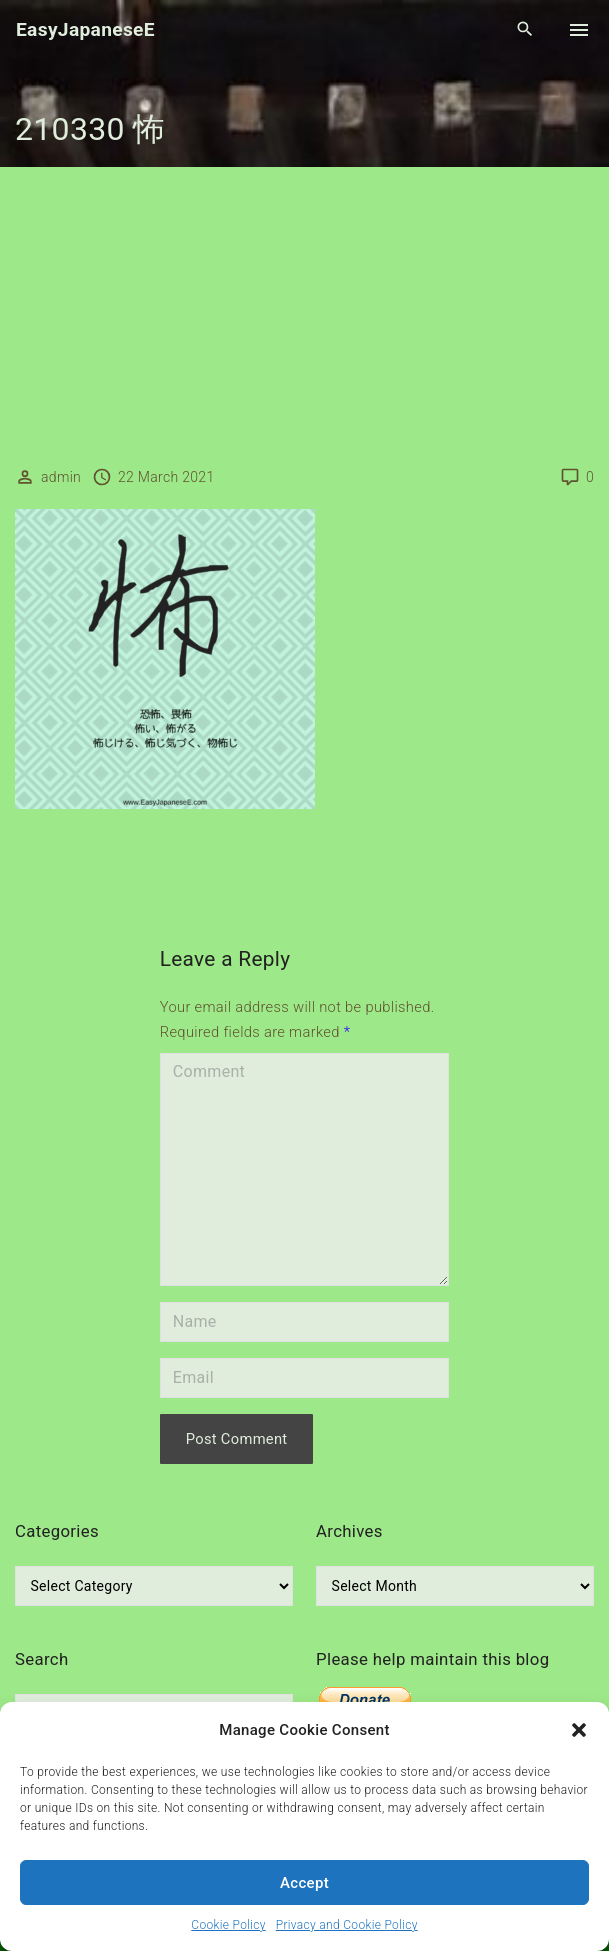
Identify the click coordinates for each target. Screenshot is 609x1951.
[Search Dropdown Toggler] (525, 30)
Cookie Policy (228, 1925)
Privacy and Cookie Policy (347, 1925)
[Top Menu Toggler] (579, 30)
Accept (304, 1883)
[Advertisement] (304, 317)
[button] (579, 1730)
